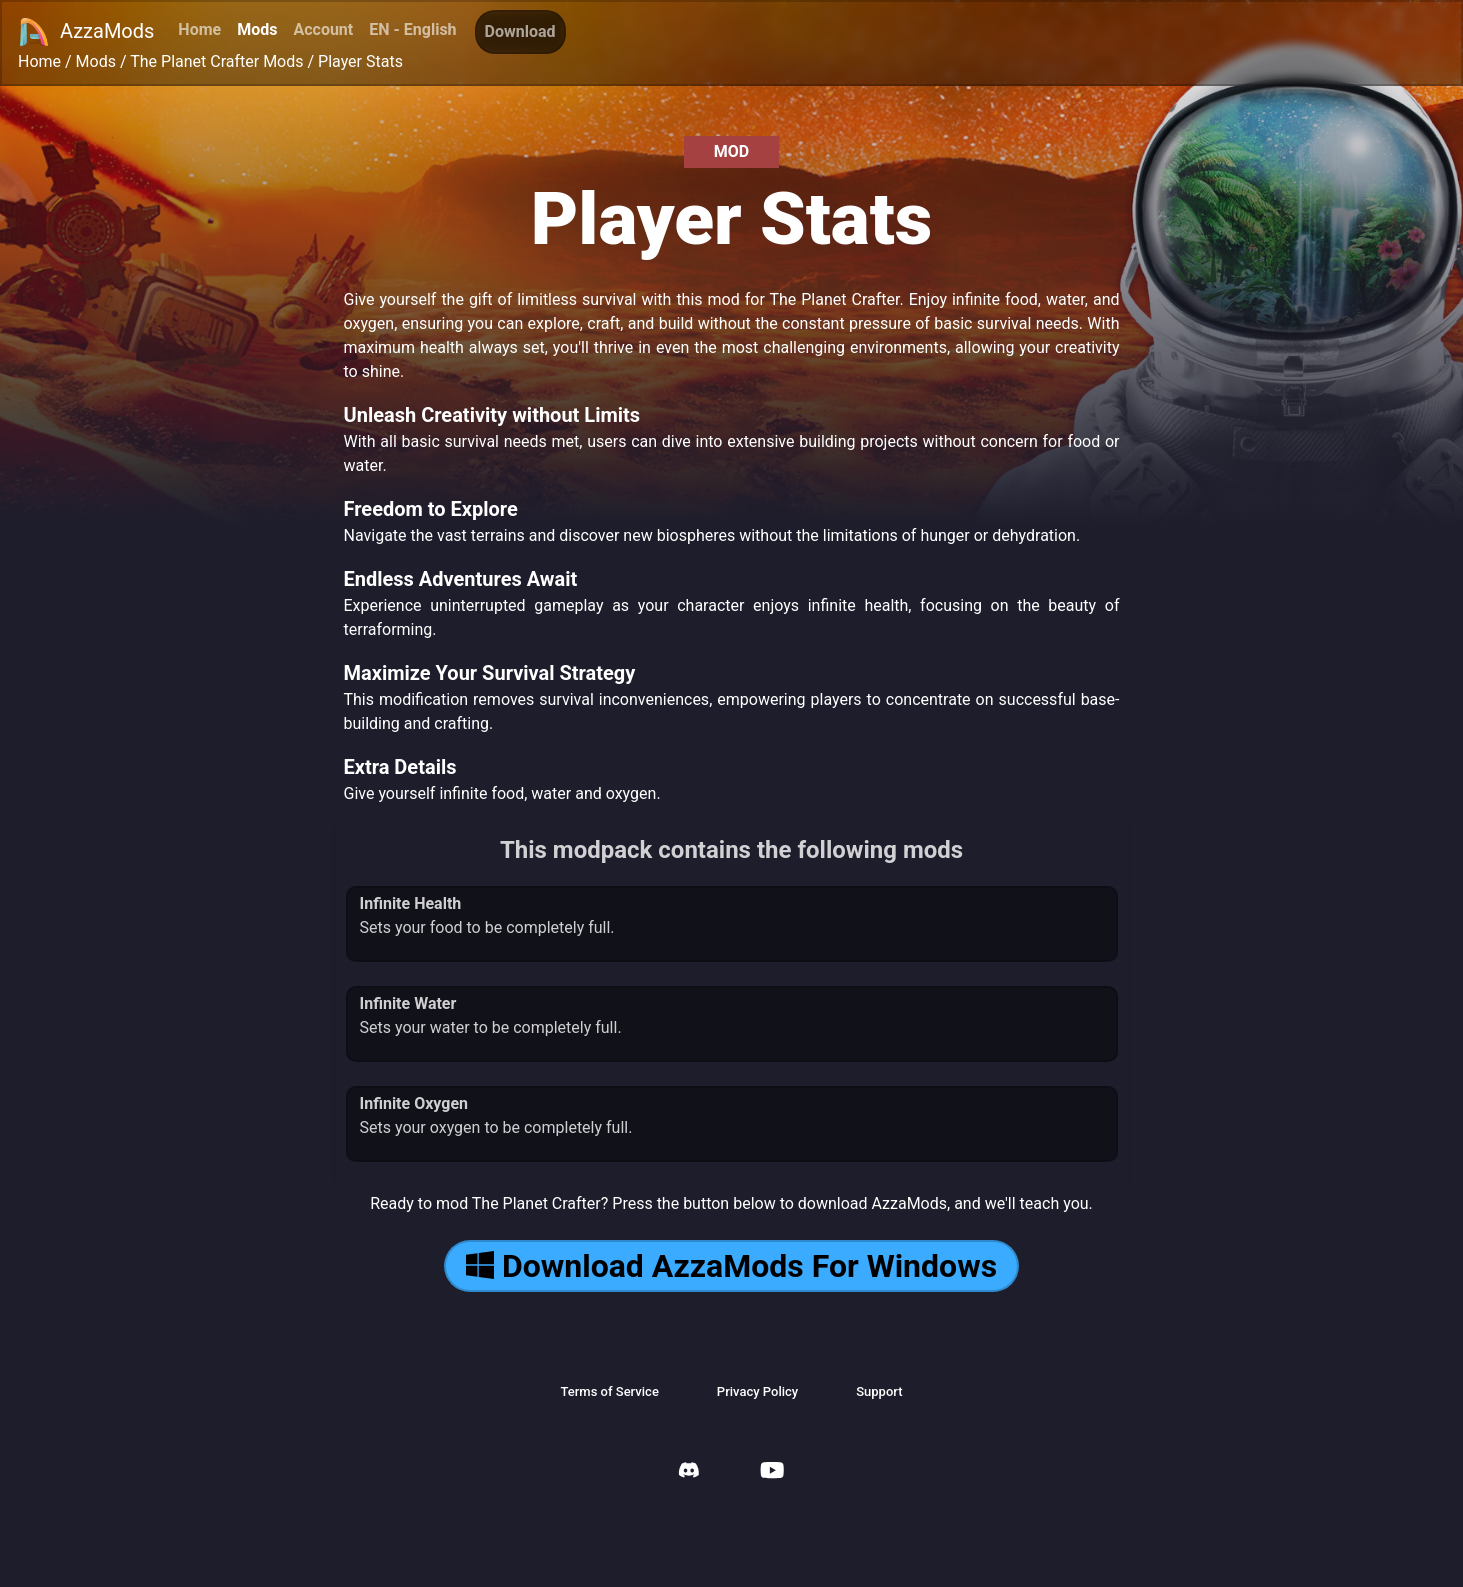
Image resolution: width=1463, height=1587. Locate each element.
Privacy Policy (757, 1391)
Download (520, 31)
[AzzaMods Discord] (689, 1472)
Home (199, 29)
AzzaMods (86, 32)
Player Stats (360, 61)
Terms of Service (609, 1391)
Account (323, 29)
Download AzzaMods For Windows (731, 1266)
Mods (257, 29)
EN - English (412, 29)
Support (879, 1391)
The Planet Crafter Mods (216, 61)
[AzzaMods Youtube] (772, 1472)
